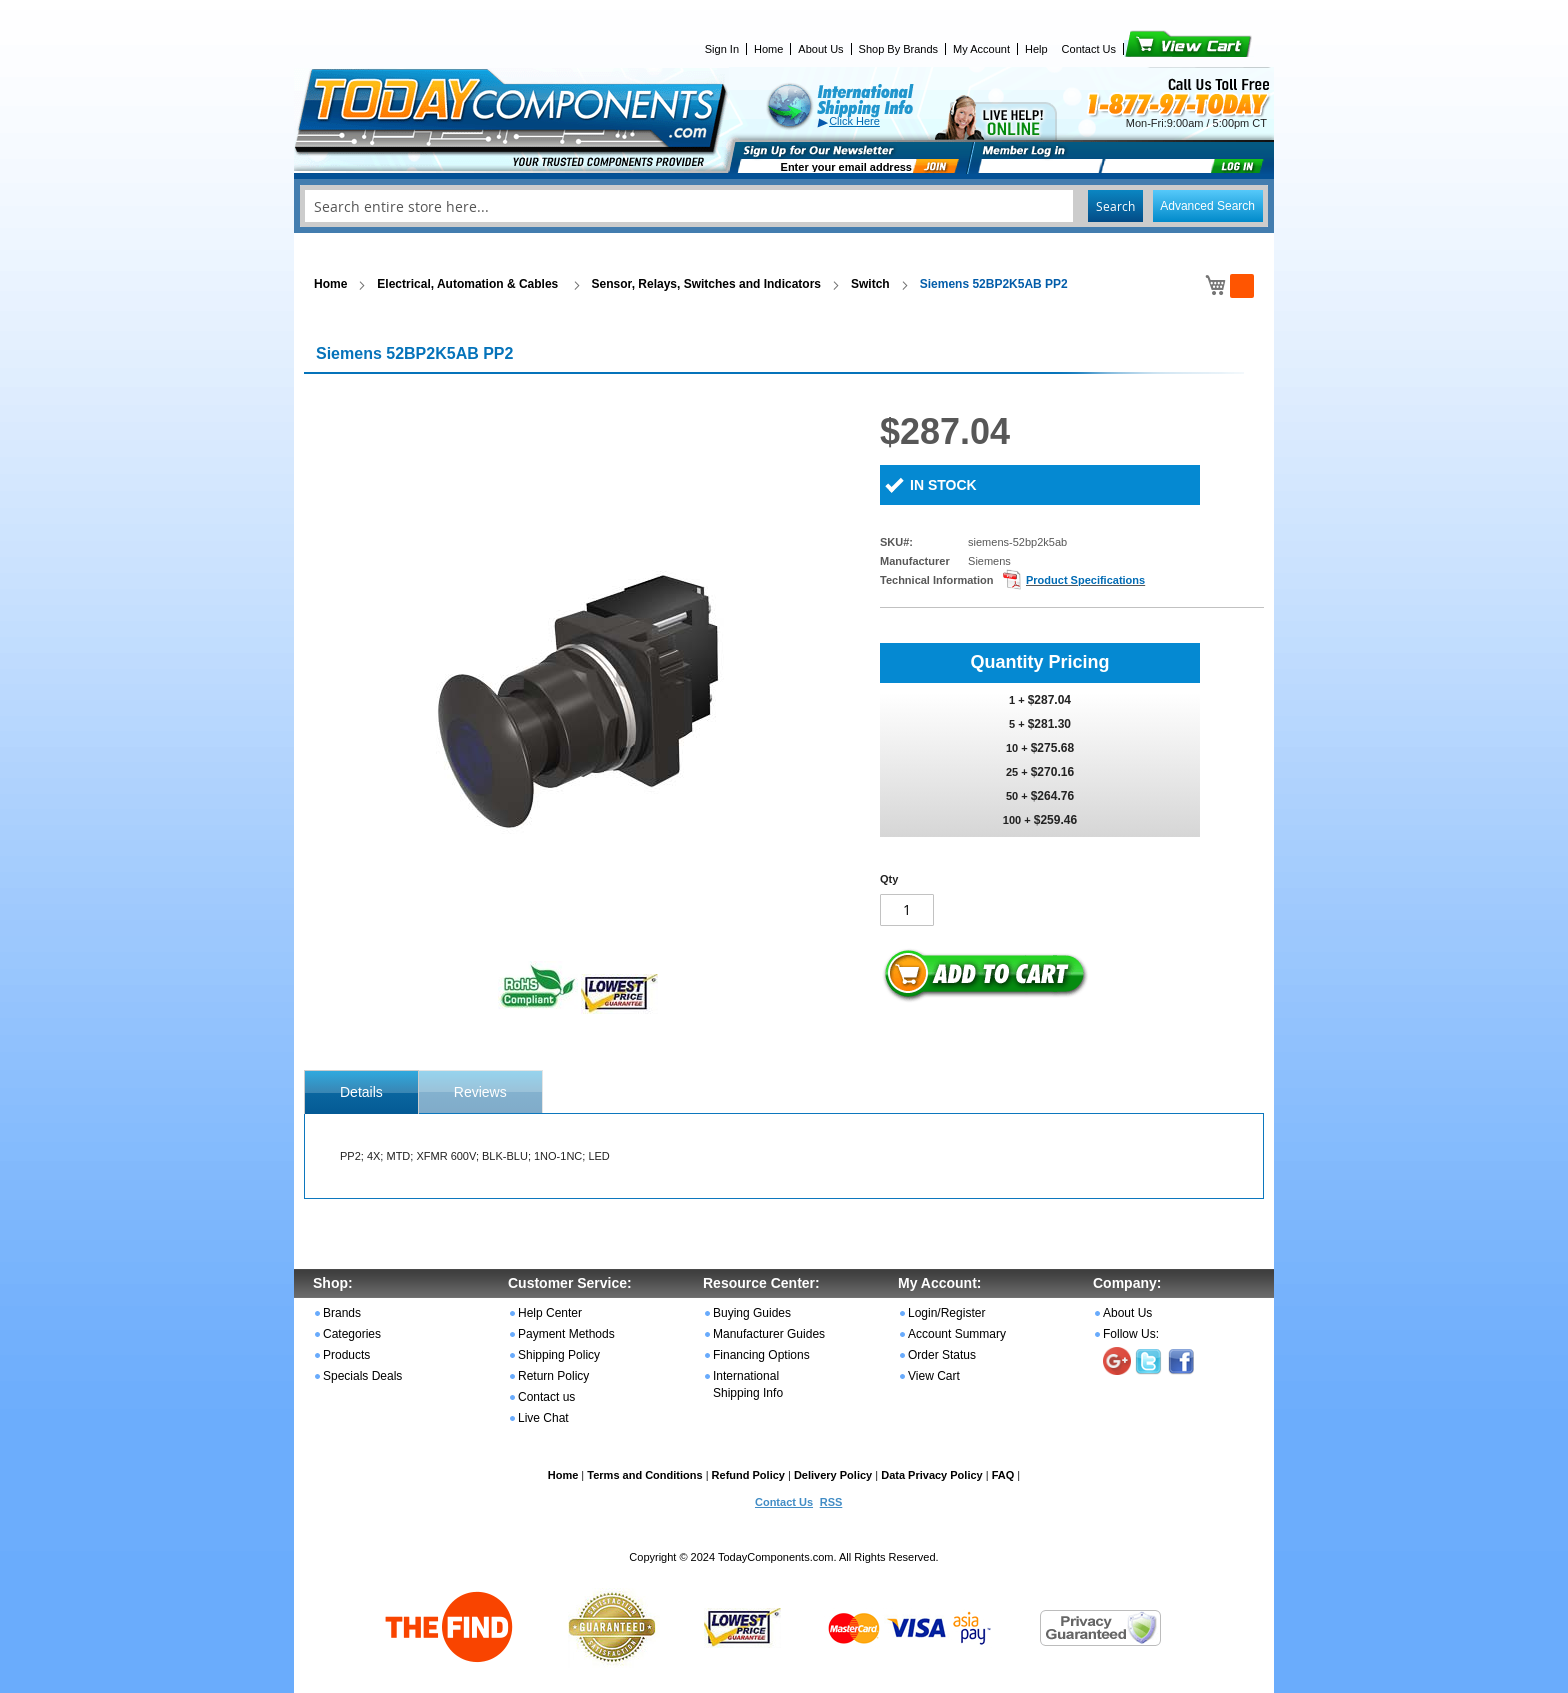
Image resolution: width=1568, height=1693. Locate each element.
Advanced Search (1207, 206)
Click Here (854, 121)
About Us (820, 49)
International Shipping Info (748, 1384)
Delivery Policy (833, 1475)
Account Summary (957, 1334)
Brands (342, 1313)
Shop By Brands (899, 49)
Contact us (546, 1397)
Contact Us (1089, 49)
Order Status (942, 1355)
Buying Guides (752, 1313)
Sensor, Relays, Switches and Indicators (706, 284)
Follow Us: (1131, 1334)
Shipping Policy (559, 1355)
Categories (352, 1334)
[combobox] (784, 206)
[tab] (361, 1092)
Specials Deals (362, 1376)
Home (768, 49)
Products (346, 1355)
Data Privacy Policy (932, 1475)
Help (1036, 49)
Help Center (550, 1313)
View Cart (1154, 49)
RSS (831, 1502)
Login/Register (946, 1313)
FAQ (1003, 1475)
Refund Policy (748, 1475)
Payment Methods (566, 1334)
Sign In (722, 49)
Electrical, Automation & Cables (469, 284)
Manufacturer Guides (769, 1334)
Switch (870, 284)
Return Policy (553, 1376)
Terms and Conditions (644, 1475)
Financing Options (761, 1355)
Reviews (480, 1092)
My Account (981, 49)
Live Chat (543, 1418)
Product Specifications (1085, 580)
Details (361, 1092)
